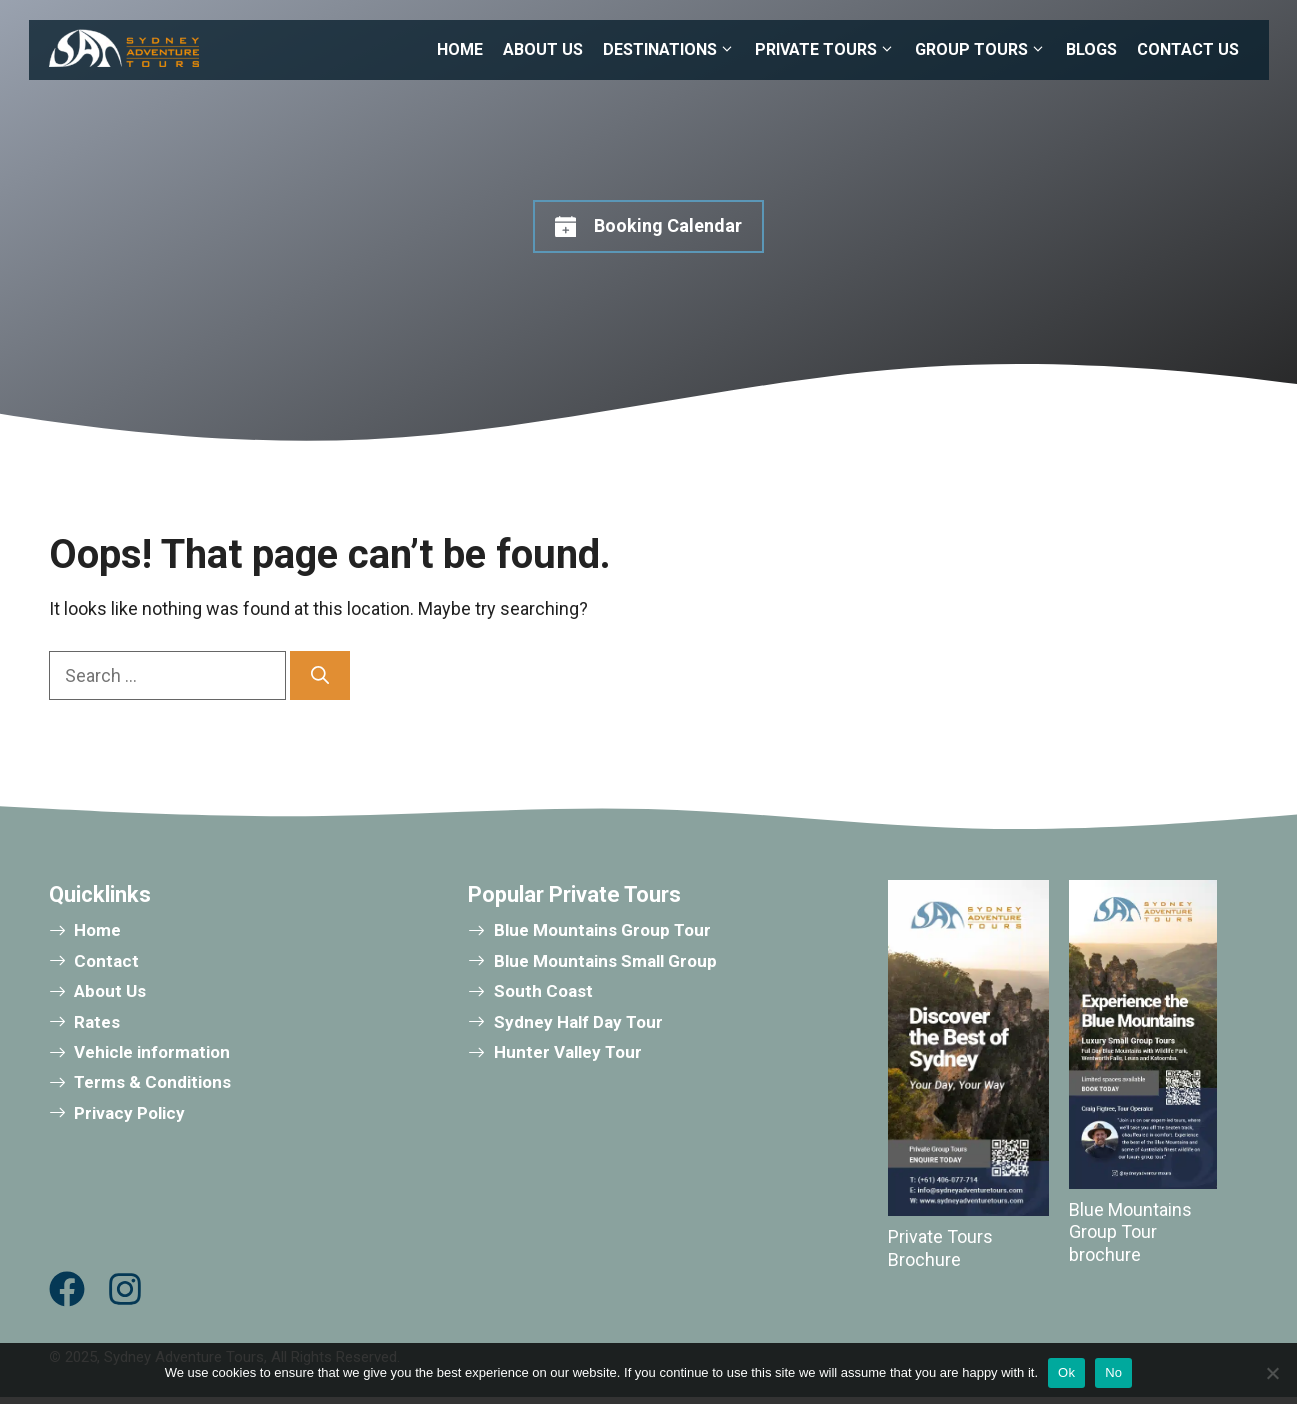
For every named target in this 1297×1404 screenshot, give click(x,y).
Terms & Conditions (152, 1082)
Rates (97, 1022)
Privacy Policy (129, 1113)
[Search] (320, 675)
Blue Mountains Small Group (605, 961)
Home (97, 930)
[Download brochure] (1143, 1034)
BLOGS (1091, 49)
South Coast (543, 991)
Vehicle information (152, 1052)
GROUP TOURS (985, 50)
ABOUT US (543, 49)
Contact (106, 961)
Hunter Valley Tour (568, 1052)
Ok (1066, 1372)
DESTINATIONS (674, 50)
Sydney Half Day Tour (578, 1022)
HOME (460, 49)
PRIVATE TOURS (830, 50)
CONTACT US (1188, 49)
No (1113, 1372)
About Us (110, 991)
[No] (1272, 1373)
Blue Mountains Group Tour (602, 930)
